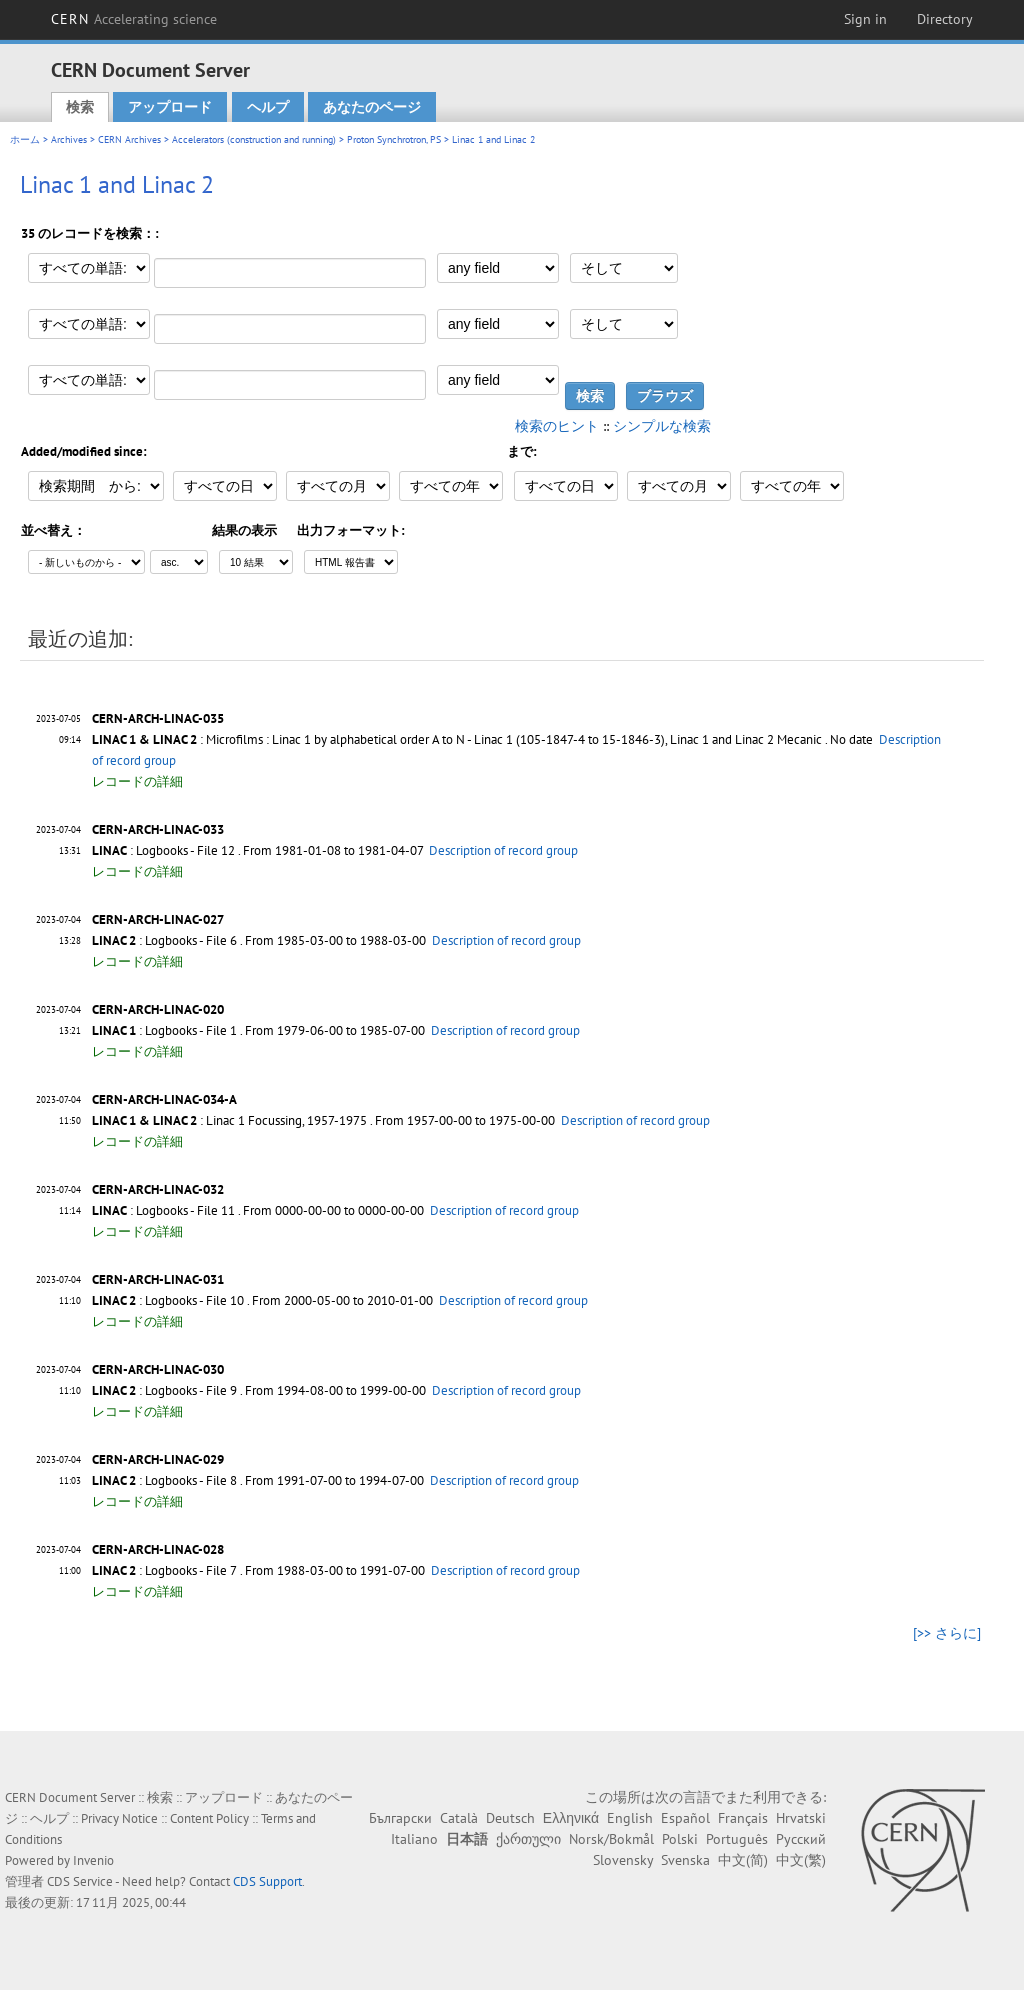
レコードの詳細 (137, 781)
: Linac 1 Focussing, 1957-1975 (229, 1120)
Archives (69, 139)
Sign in (865, 19)
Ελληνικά (571, 1818)
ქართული (528, 1839)
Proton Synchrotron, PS (394, 139)
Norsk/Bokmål (611, 1839)
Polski (680, 1839)
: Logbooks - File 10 (168, 1300)
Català (459, 1818)
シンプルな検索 (662, 426)
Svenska (685, 1860)
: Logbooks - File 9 (164, 1390)
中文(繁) (801, 1860)
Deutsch (510, 1818)
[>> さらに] (947, 1633)
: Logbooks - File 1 (164, 1030)
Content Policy (209, 1818)
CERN (134, 19)
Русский (801, 1839)
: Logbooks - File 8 (164, 1480)
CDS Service (80, 1881)
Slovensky (623, 1860)
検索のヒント (557, 426)
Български (400, 1818)
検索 (80, 107)
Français (743, 1818)
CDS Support (267, 1881)
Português (737, 1839)
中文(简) (743, 1860)
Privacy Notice (119, 1818)
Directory (945, 19)
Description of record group (503, 850)
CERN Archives (129, 139)
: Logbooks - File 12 (163, 850)
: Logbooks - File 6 (164, 940)
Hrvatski (801, 1818)
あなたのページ (372, 107)
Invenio (93, 1860)
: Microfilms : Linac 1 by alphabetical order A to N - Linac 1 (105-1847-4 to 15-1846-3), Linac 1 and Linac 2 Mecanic (457, 739)
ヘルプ (268, 107)
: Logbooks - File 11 (163, 1210)
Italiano (414, 1839)
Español (685, 1818)
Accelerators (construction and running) (254, 139)
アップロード (170, 107)
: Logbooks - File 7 (164, 1570)
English (630, 1818)
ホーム (25, 139)
